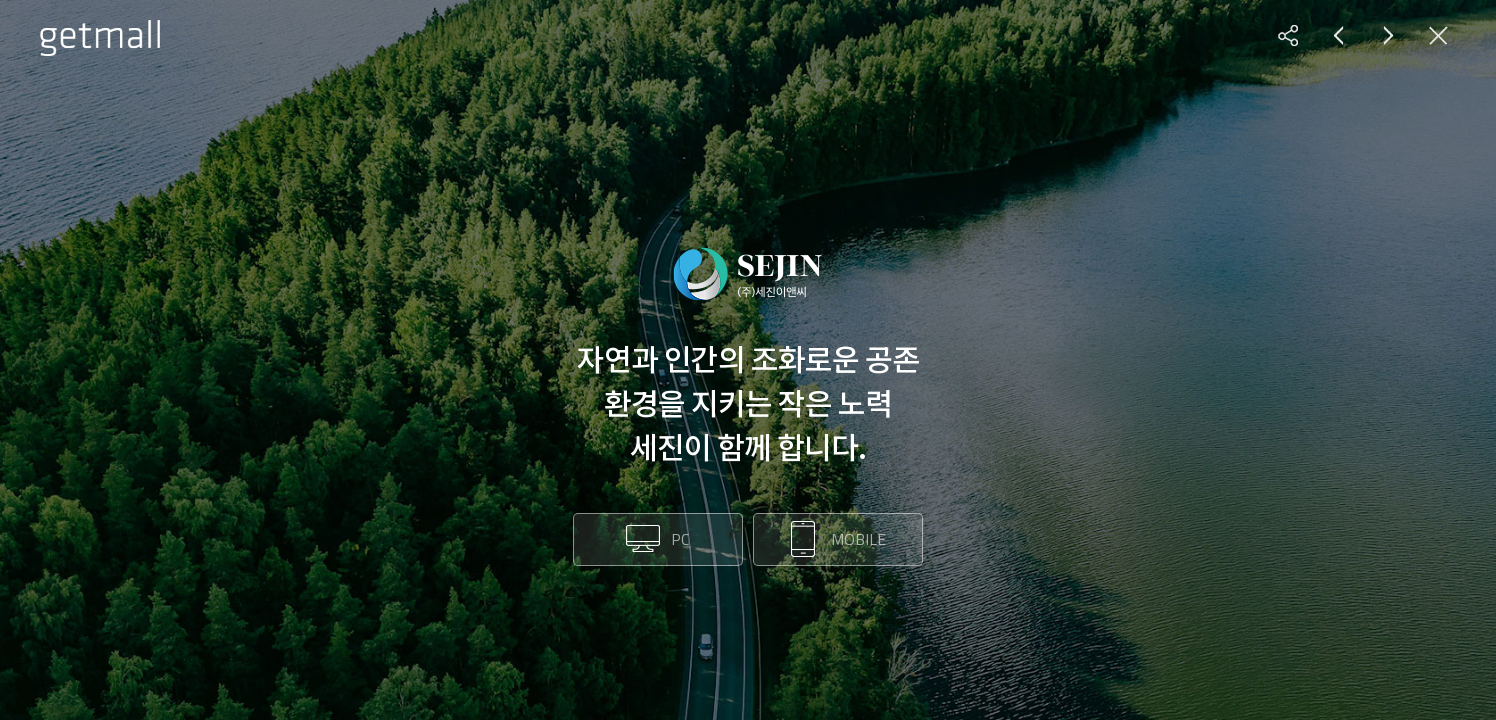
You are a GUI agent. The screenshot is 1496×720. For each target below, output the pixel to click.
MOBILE (858, 539)
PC (680, 539)
